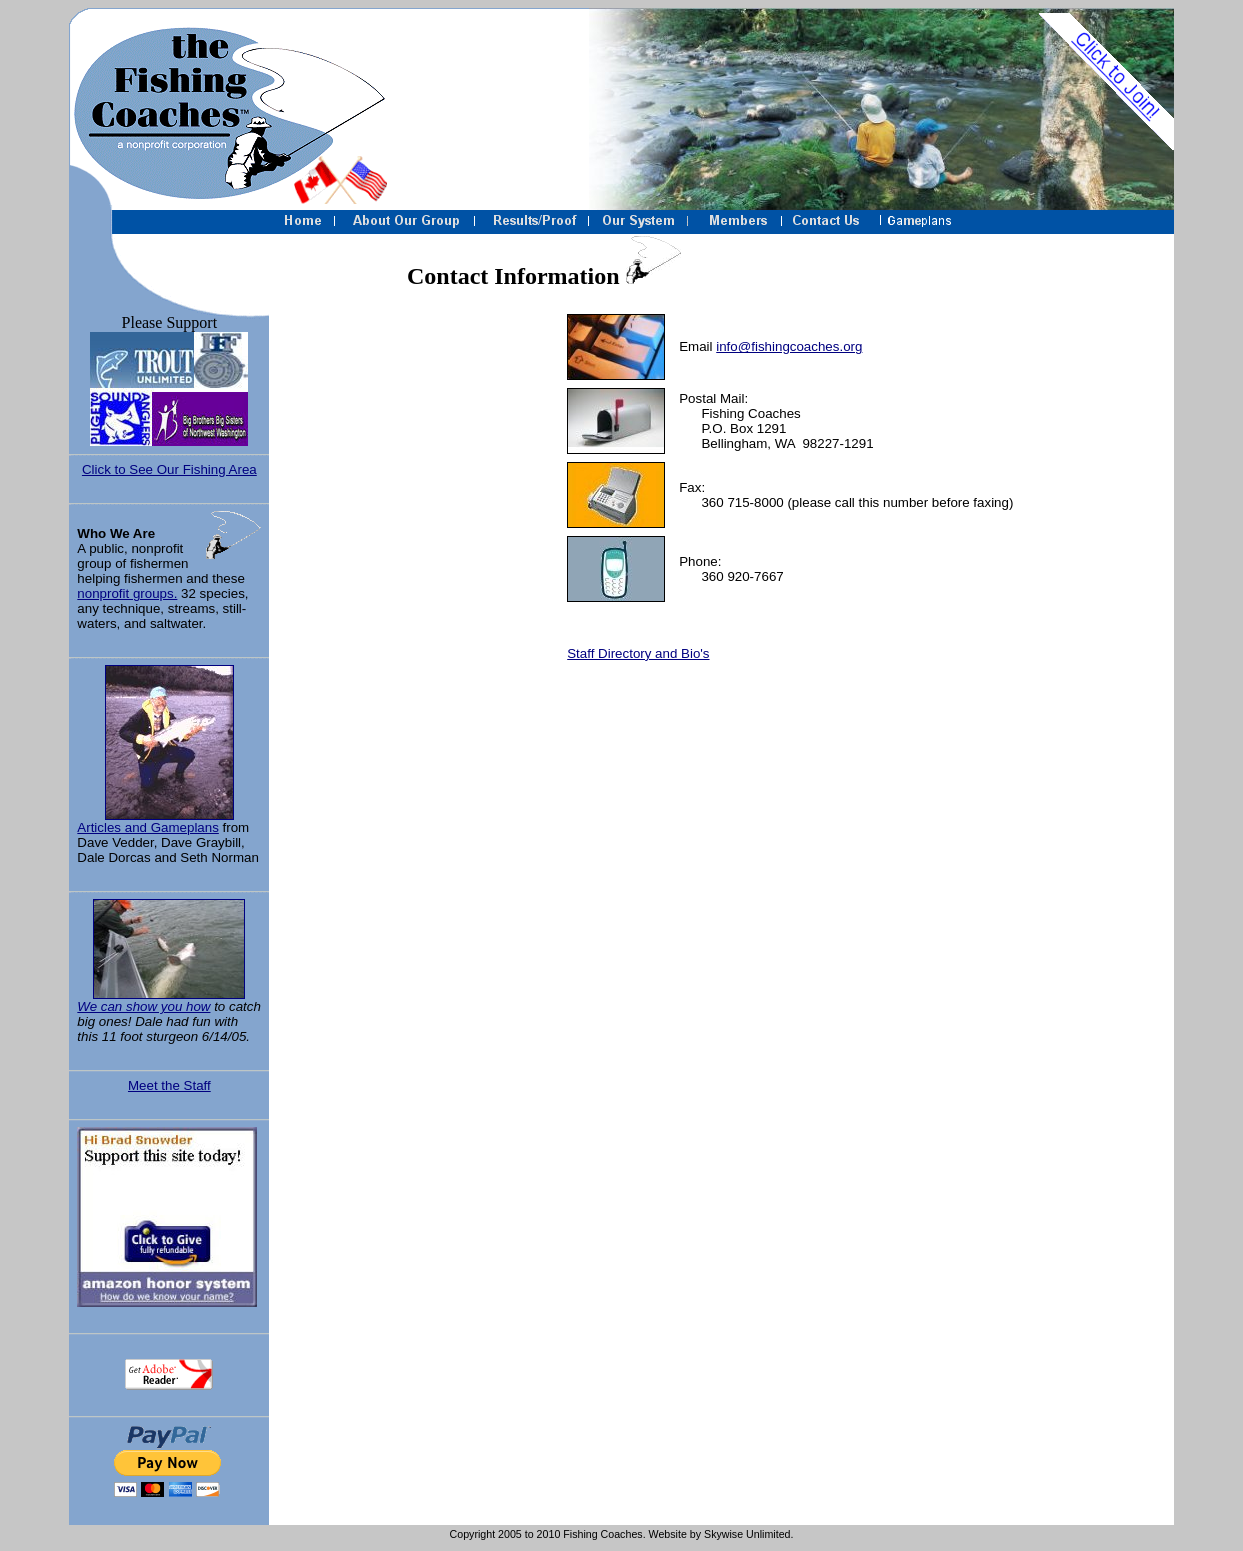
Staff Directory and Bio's (638, 653)
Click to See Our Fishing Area (169, 469)
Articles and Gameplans (169, 750)
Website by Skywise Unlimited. (721, 1534)
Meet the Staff (169, 1085)
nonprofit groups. (127, 593)
